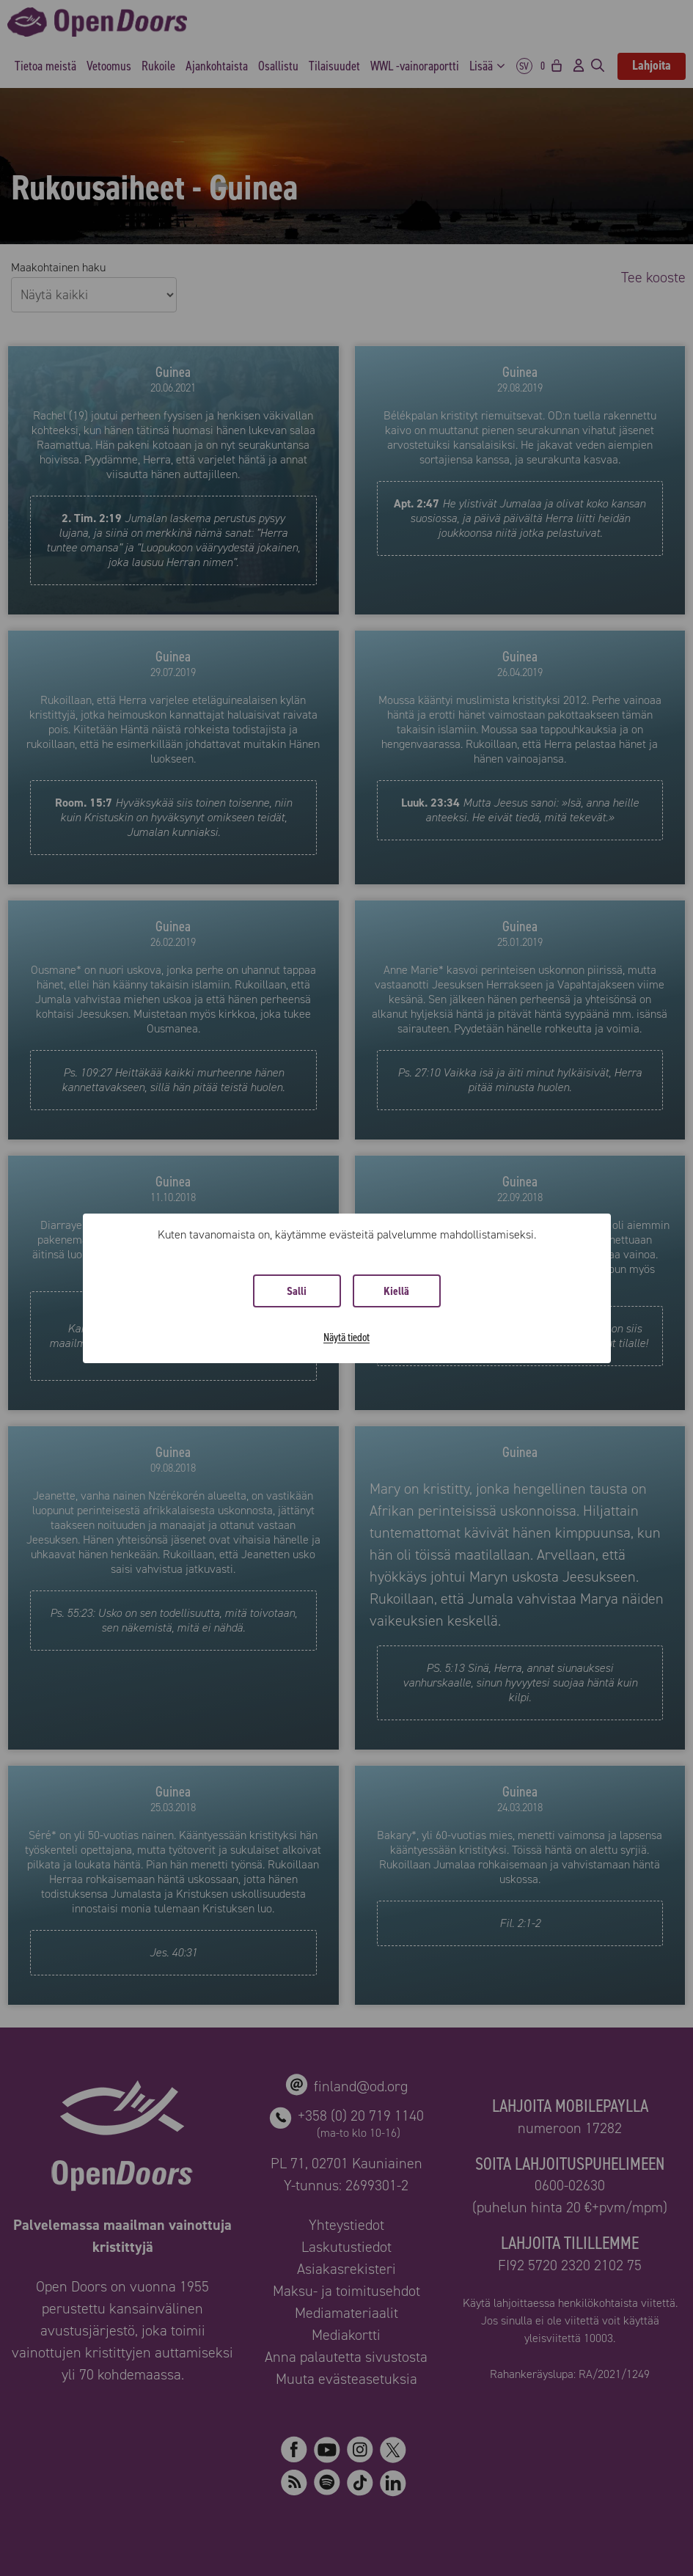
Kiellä (396, 1291)
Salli (297, 1291)
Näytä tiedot (346, 1337)
